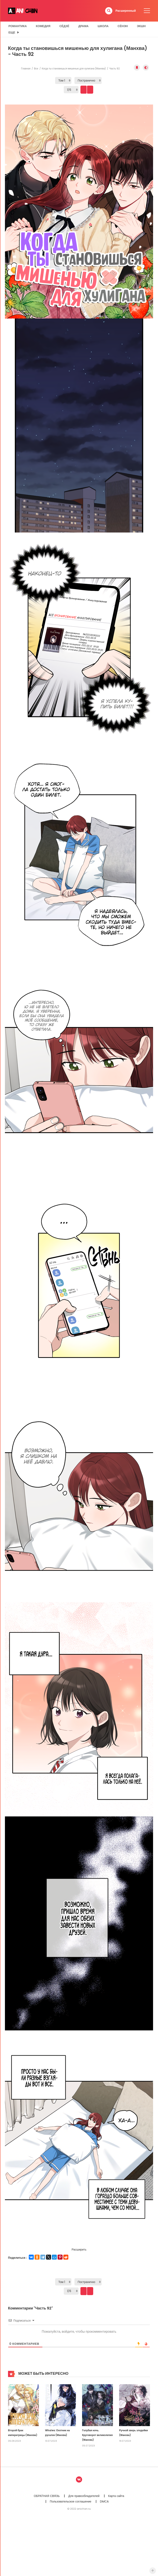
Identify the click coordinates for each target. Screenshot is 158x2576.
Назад (77, 90)
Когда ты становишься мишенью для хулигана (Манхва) (74, 68)
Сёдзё (64, 26)
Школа (103, 26)
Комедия (43, 26)
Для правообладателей (84, 2497)
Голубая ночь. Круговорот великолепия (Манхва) (97, 2436)
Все (36, 68)
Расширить (79, 2250)
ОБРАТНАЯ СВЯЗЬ (47, 2497)
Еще (11, 32)
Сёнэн (123, 26)
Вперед (95, 90)
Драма (83, 26)
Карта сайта (116, 2497)
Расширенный (125, 11)
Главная (25, 68)
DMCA (104, 2503)
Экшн (141, 26)
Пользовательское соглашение (70, 2503)
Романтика (17, 26)
